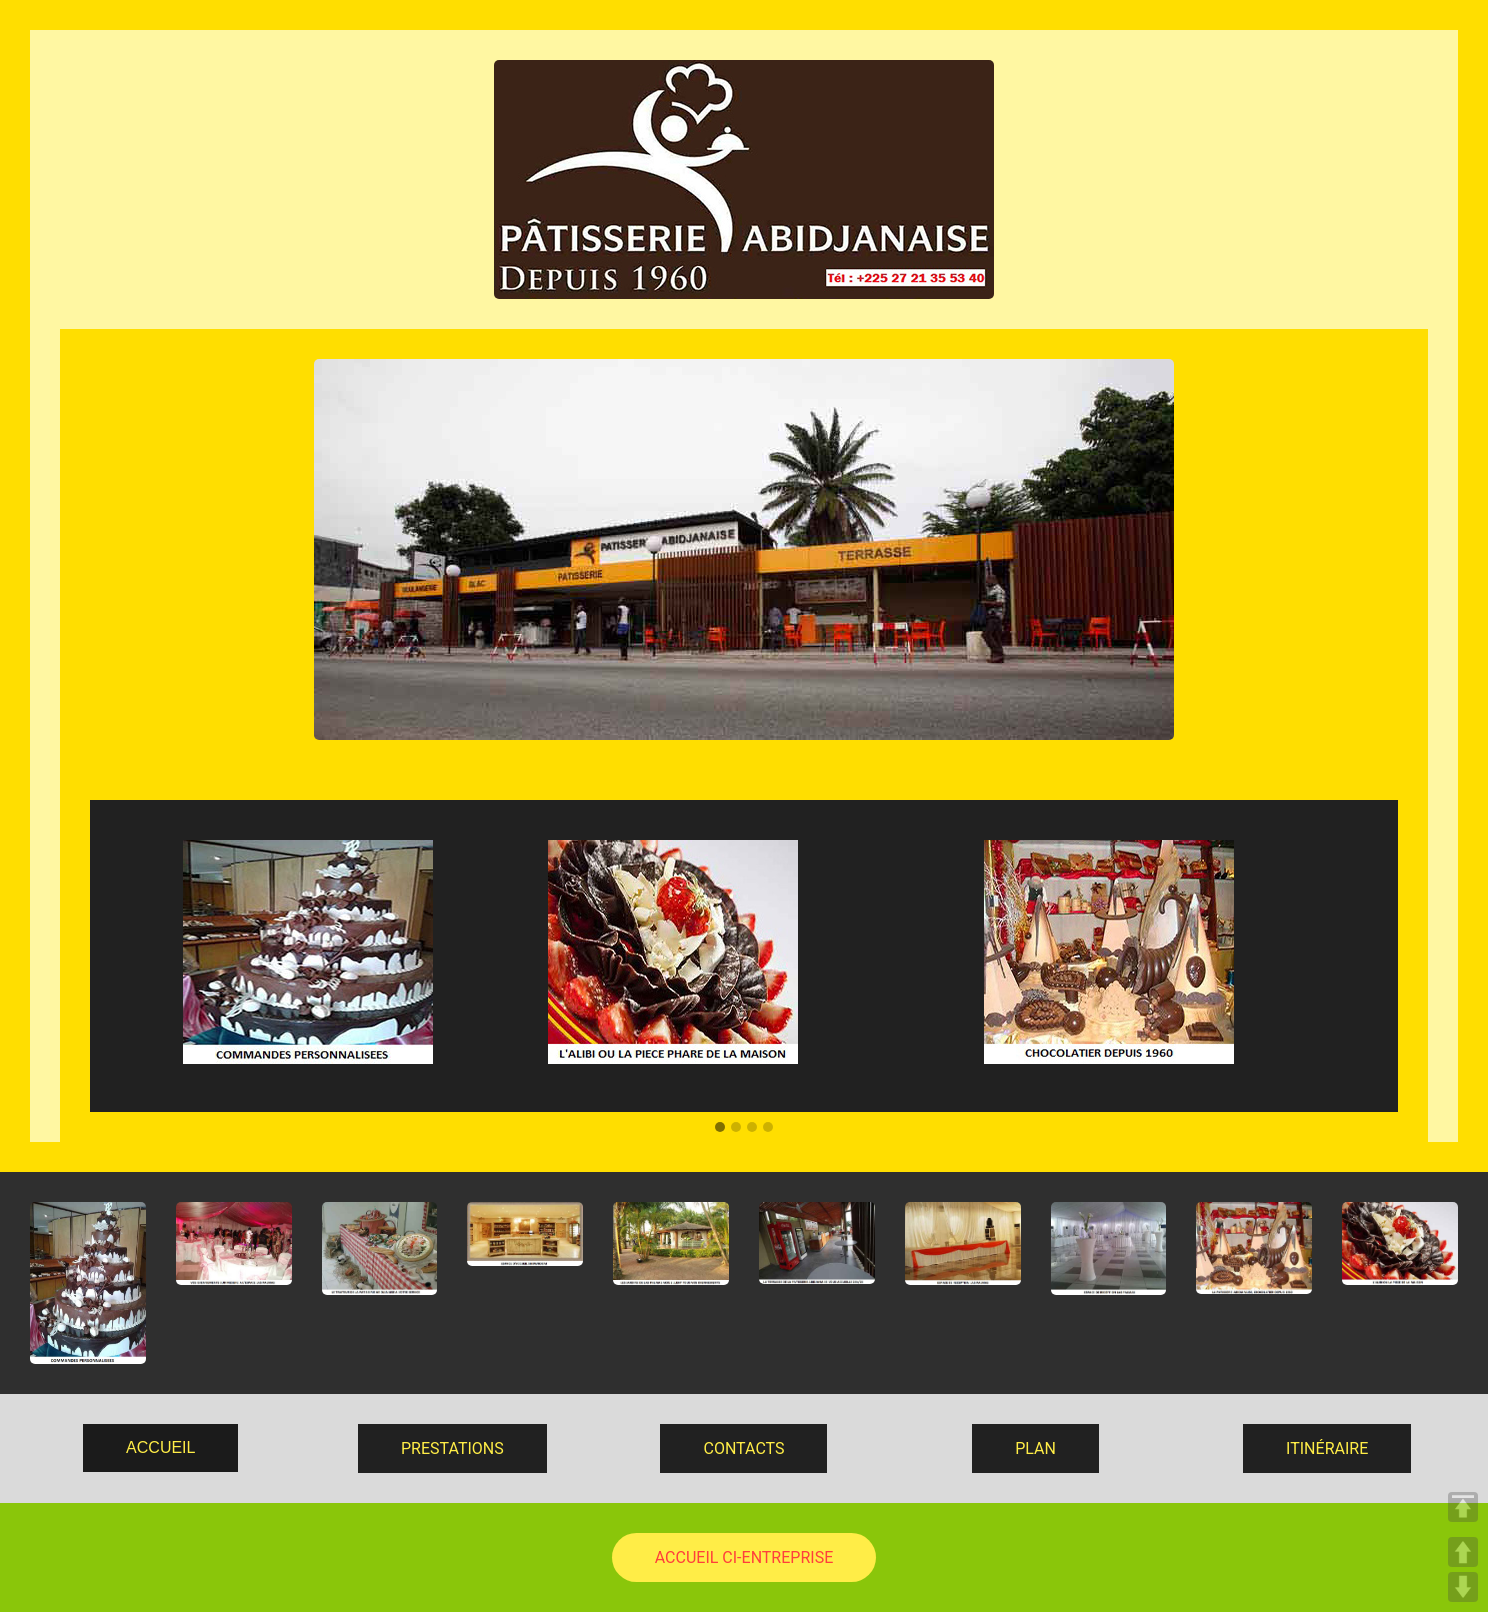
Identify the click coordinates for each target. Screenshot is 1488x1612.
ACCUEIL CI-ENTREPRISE (744, 1557)
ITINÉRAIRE (1327, 1448)
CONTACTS (743, 1448)
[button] (720, 1128)
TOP (1463, 1507)
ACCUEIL (160, 1447)
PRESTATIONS (452, 1448)
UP (1463, 1552)
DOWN (1463, 1587)
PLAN (1035, 1448)
